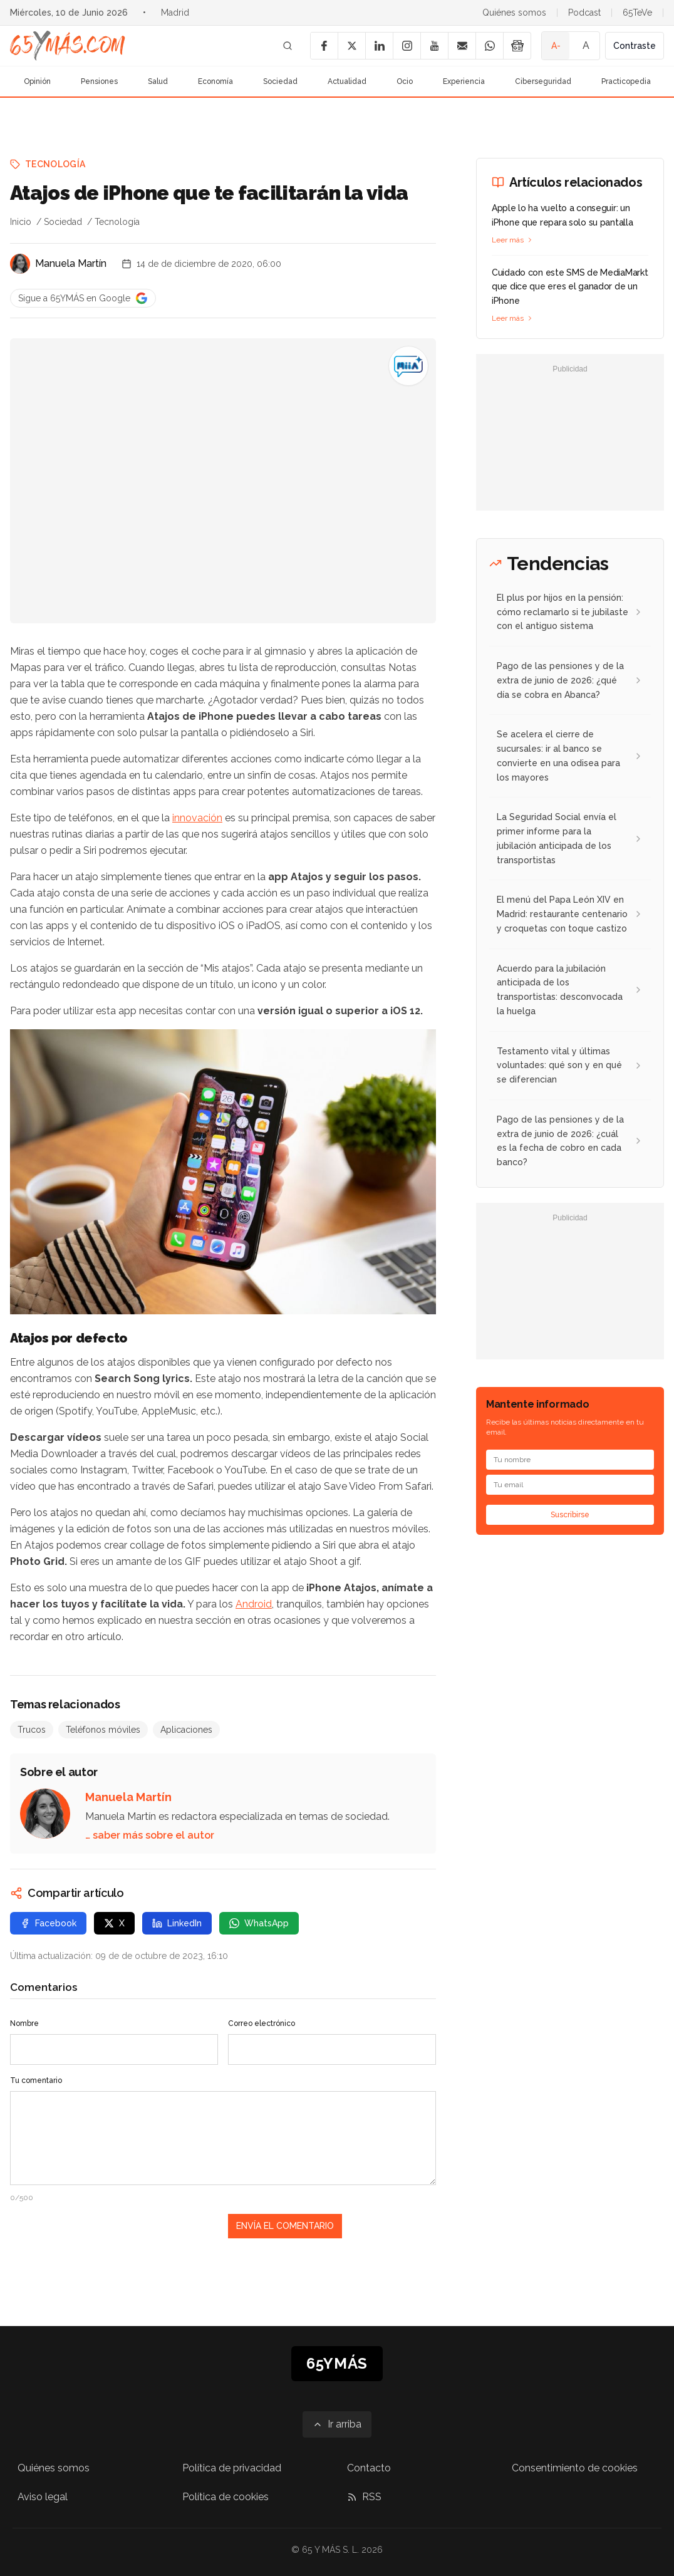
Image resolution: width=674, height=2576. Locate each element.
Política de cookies (225, 2497)
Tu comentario (36, 2080)
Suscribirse (570, 1514)
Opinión (37, 81)
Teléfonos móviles (103, 1730)
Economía (215, 81)
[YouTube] (434, 46)
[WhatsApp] (489, 46)
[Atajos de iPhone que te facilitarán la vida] (408, 366)
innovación (197, 818)
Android (254, 1604)
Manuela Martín (70, 263)
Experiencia (464, 81)
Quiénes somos (514, 13)
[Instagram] (406, 46)
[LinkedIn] (379, 46)
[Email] (461, 46)
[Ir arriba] (337, 2424)
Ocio (405, 81)
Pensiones (99, 81)
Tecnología (55, 164)
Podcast (584, 13)
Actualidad (347, 81)
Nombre (24, 2023)
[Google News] (517, 46)
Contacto (369, 2468)
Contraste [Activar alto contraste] (634, 46)
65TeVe (637, 13)
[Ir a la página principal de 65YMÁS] (67, 46)
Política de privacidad (231, 2468)
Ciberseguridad (543, 81)
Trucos (32, 1730)
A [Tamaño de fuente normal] (586, 45)
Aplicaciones (186, 1730)
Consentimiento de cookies (575, 2468)
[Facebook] (324, 46)
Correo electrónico (261, 2023)
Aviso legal (43, 2497)
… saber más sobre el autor (149, 1835)
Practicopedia (626, 81)
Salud (158, 81)
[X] (351, 46)
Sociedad (280, 81)
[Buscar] (287, 45)
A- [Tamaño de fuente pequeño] (556, 46)
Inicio (20, 222)
